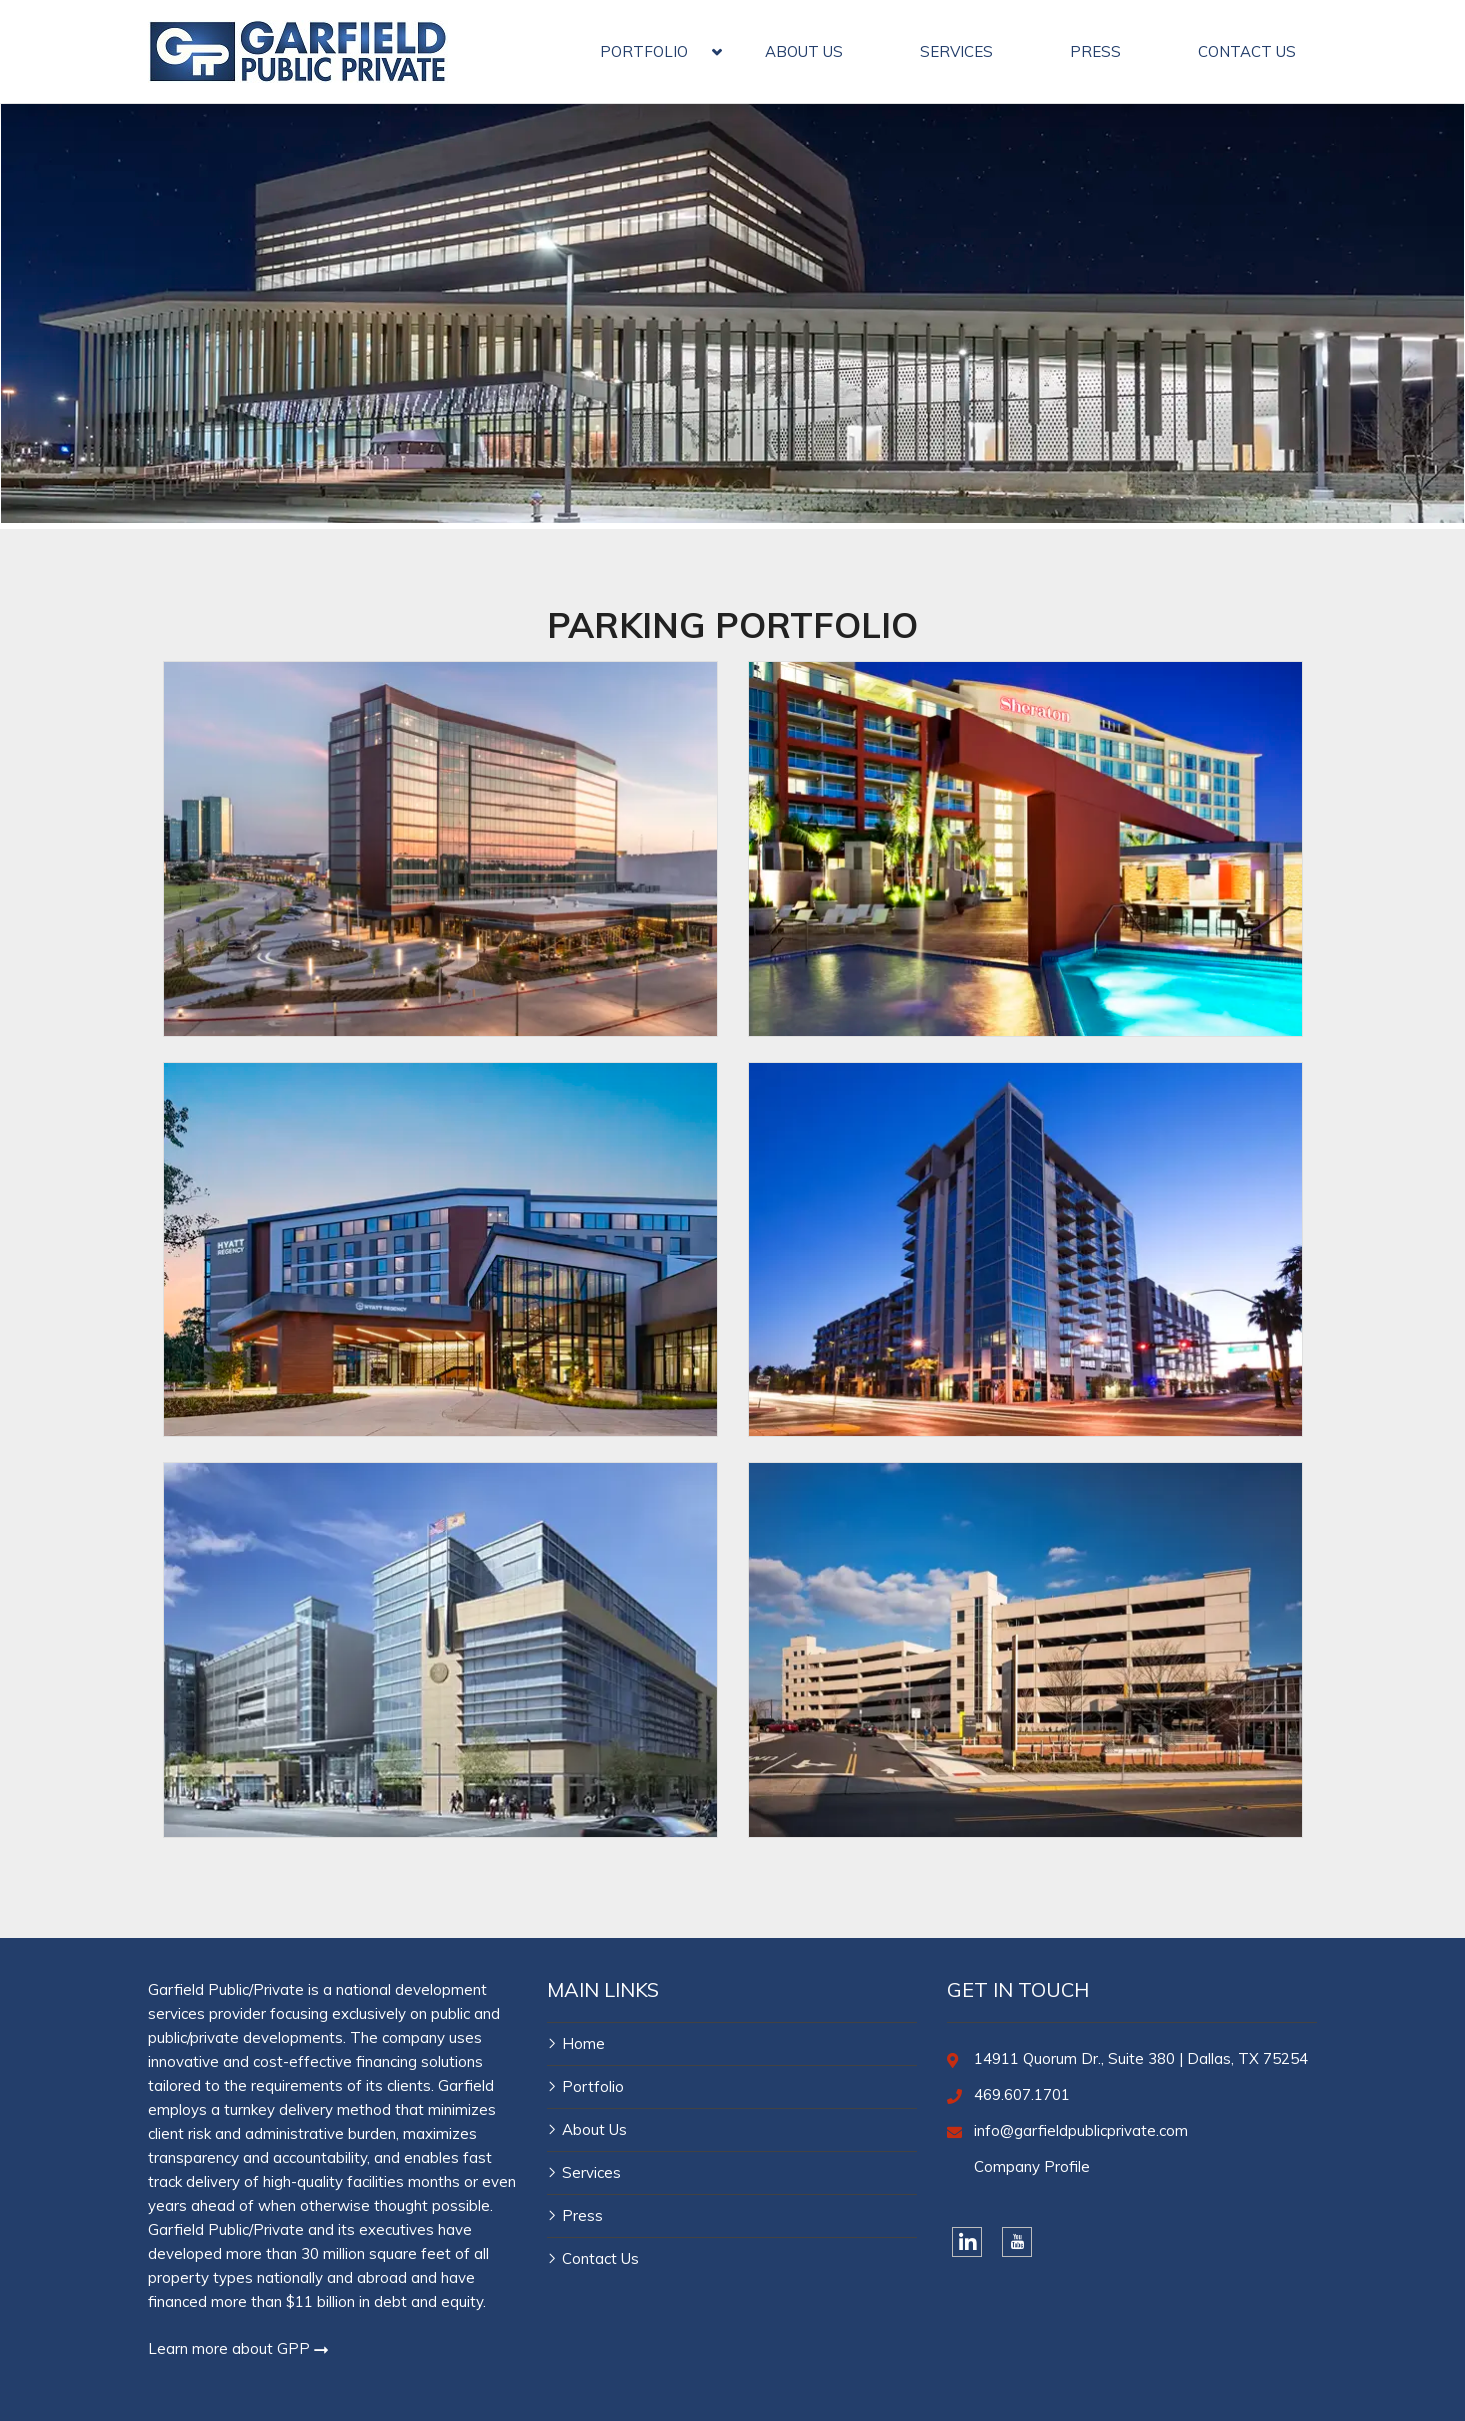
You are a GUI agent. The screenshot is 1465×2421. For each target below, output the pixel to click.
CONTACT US (1247, 51)
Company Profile (1032, 2166)
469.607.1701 (1022, 2094)
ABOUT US (804, 51)
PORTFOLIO (644, 51)
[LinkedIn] (967, 2242)
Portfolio (593, 2086)
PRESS (1095, 51)
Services (591, 2172)
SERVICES (956, 51)
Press (582, 2215)
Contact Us (600, 2258)
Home (583, 2043)
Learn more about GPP (238, 2348)
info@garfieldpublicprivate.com (1081, 2130)
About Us (594, 2129)
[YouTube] (1017, 2242)
